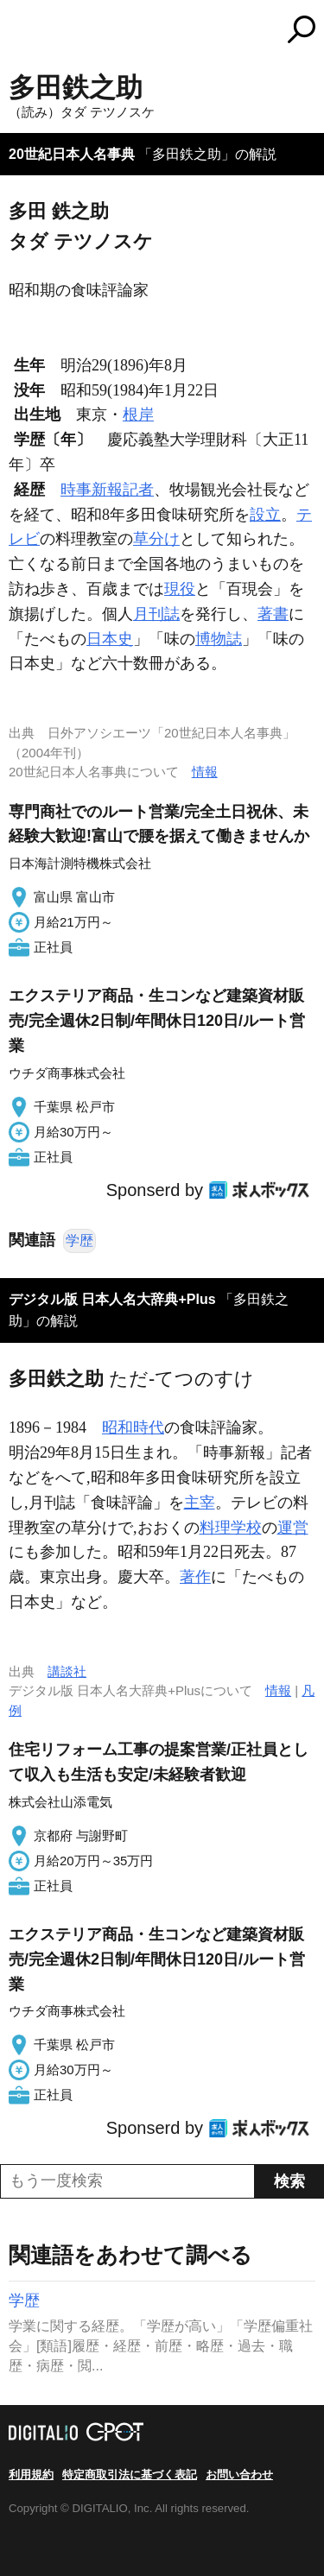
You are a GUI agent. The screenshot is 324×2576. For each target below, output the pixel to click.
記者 (138, 489)
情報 (205, 771)
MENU (21, 31)
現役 (179, 589)
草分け (156, 538)
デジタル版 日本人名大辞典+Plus (112, 1299)
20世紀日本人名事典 (72, 154)
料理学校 (231, 1527)
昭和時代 (133, 1427)
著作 (195, 1576)
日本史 (109, 639)
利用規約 (31, 2474)
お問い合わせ (239, 2474)
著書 (273, 614)
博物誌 (218, 639)
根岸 (138, 414)
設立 (265, 514)
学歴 (79, 1240)
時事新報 (91, 489)
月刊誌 (156, 614)
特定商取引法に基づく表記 (129, 2474)
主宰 (199, 1502)
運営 (292, 1527)
